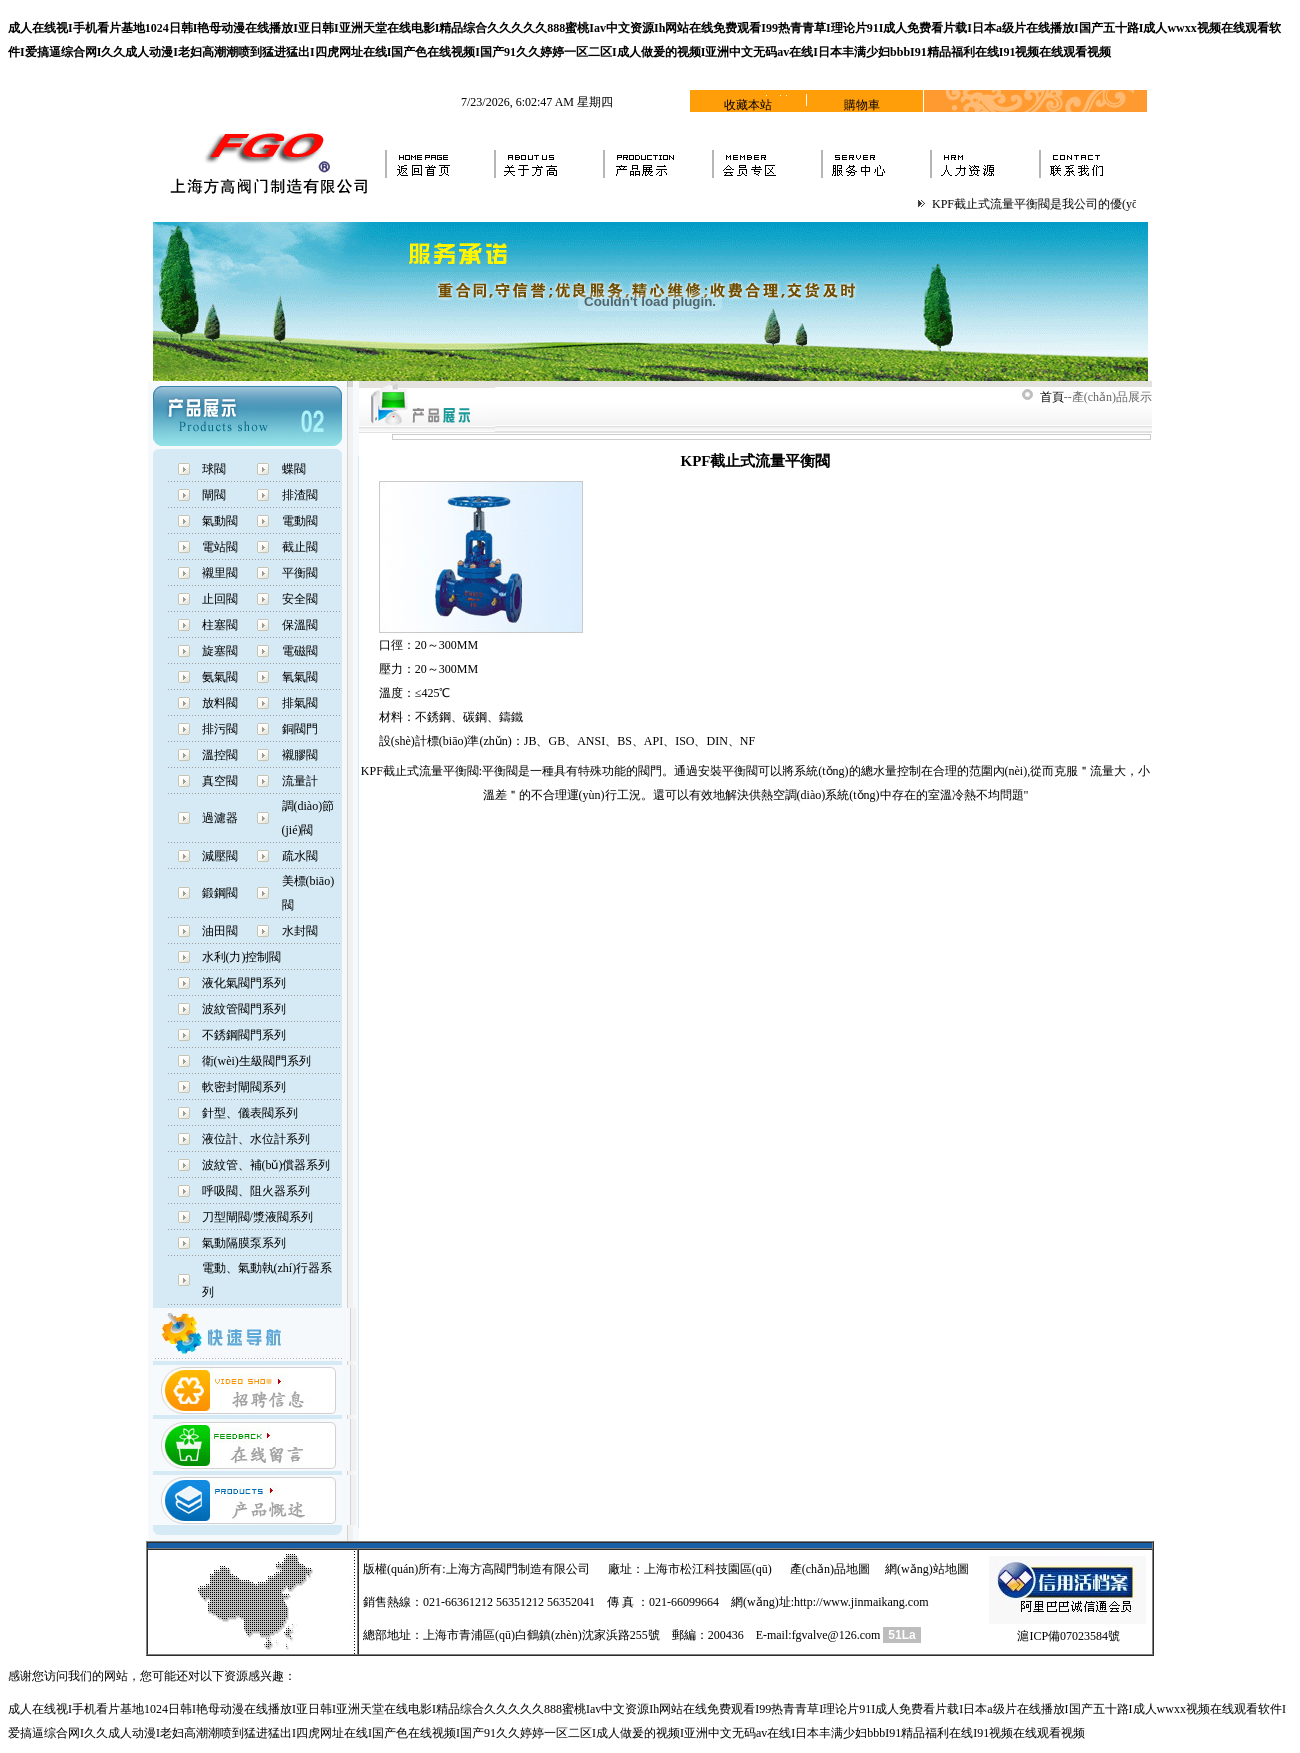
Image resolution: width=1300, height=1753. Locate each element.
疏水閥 (300, 856)
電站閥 (220, 547)
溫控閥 (220, 755)
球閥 (214, 469)
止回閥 (220, 599)
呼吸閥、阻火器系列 (256, 1191)
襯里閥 (220, 573)
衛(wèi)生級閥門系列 (256, 1061)
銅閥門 (300, 729)
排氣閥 (300, 703)
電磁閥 (300, 651)
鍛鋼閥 (220, 893)
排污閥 (220, 729)
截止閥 (300, 547)
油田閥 (220, 931)
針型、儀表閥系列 (250, 1113)
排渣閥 (300, 495)
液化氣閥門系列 (244, 983)
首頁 (1052, 397)
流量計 (300, 781)
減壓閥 (220, 856)
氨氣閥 (220, 677)
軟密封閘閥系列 (244, 1087)
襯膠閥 (300, 755)
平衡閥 (300, 573)
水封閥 (300, 931)
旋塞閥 (220, 651)
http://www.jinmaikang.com (861, 1602)
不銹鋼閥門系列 (244, 1035)
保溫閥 (300, 625)
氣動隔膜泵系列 (244, 1243)
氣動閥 (220, 521)
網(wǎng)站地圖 (927, 1569)
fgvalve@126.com (836, 1635)
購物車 (862, 105)
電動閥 (300, 521)
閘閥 (214, 495)
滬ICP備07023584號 (1068, 1636)
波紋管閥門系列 (244, 1009)
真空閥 (220, 781)
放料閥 (220, 703)
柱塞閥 (220, 625)
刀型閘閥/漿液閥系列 (257, 1217)
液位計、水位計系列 (256, 1139)
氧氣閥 (300, 677)
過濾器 (220, 818)
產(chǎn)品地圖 (830, 1569)
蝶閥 (294, 469)
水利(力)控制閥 (242, 957)
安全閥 (300, 599)
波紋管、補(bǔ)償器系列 (266, 1165)
